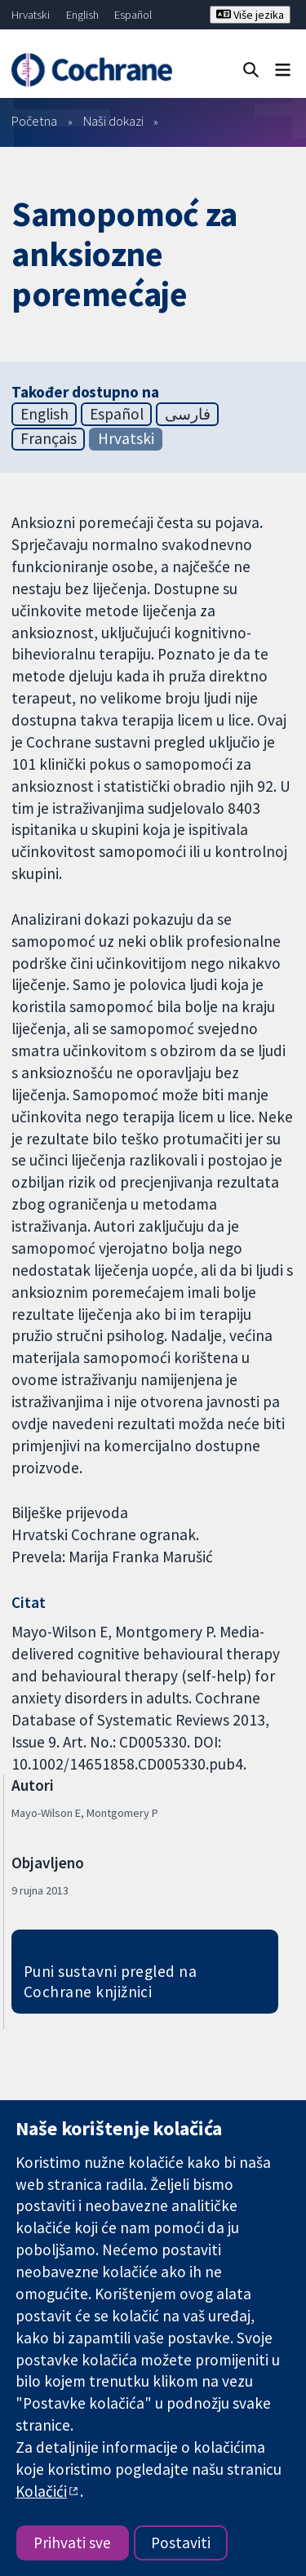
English (82, 14)
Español (133, 14)
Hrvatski (30, 14)
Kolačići (41, 2491)
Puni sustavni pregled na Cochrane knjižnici (110, 1981)
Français (48, 438)
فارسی (188, 414)
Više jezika (250, 14)
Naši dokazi (113, 121)
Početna (34, 121)
